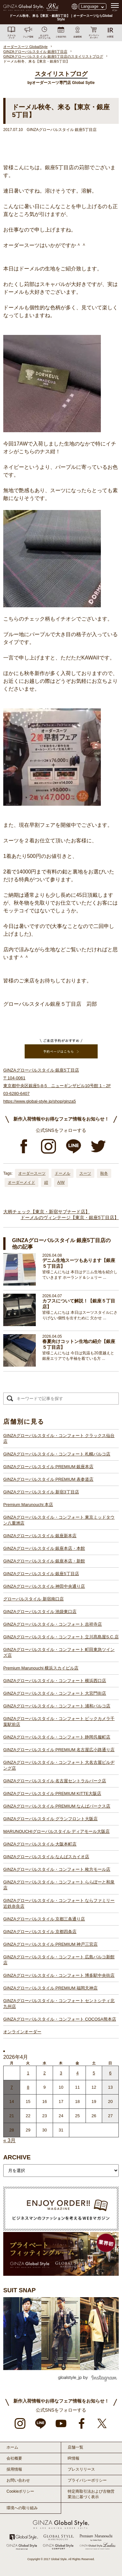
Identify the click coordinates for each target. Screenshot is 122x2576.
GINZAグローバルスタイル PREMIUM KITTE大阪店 (52, 1793)
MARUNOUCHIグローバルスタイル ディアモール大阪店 (56, 1831)
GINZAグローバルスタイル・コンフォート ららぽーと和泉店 (59, 1885)
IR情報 (73, 2458)
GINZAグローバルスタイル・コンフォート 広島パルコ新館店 (59, 1959)
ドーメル (62, 1173)
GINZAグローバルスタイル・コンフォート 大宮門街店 (54, 1693)
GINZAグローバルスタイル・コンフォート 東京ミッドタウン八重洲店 (59, 1520)
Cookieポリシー (20, 2491)
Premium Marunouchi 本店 (28, 1504)
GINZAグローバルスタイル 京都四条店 (39, 1931)
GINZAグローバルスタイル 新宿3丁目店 (41, 1492)
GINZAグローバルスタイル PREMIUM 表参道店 (48, 1479)
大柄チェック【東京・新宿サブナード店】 (46, 1211)
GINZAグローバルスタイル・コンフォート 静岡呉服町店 (56, 1737)
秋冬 (104, 1173)
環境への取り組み (22, 2508)
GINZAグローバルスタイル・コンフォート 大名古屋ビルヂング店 (59, 1765)
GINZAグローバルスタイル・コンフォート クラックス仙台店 (59, 1438)
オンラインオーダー (22, 2031)
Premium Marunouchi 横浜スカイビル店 (40, 1668)
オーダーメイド (21, 1182)
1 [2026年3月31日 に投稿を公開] (28, 2073)
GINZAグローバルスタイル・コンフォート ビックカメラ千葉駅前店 (59, 1721)
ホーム (12, 2447)
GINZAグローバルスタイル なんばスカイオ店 (46, 1856)
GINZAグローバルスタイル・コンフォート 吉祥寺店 (52, 1624)
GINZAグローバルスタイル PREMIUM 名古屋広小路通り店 (59, 1749)
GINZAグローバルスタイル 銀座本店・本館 (44, 1548)
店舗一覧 (75, 2447)
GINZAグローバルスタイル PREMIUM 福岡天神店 (50, 1988)
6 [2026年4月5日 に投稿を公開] (110, 2073)
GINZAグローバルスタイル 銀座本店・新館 (44, 1561)
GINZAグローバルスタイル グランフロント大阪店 (50, 1818)
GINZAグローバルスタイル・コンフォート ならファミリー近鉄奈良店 (59, 1903)
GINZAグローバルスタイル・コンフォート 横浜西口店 (54, 1680)
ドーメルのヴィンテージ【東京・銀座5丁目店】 (69, 1217)
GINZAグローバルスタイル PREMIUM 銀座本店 (48, 1466)
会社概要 (14, 2458)
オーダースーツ (32, 1173)
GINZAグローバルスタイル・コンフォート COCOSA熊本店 (59, 2019)
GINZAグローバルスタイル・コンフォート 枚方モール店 (56, 1869)
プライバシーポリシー (87, 2480)
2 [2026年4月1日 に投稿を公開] (44, 2073)
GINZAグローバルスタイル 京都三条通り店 (44, 1919)
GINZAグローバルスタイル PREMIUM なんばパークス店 (56, 1806)
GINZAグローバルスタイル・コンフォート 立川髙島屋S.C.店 (61, 1636)
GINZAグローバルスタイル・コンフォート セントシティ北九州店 (59, 2003)
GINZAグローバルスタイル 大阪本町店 (39, 1844)
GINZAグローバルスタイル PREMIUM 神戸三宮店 (50, 1944)
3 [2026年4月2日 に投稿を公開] (61, 2073)
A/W (61, 1182)
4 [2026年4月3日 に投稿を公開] (77, 2073)
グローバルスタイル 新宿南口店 (33, 1599)
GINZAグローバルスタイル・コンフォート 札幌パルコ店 (56, 1454)
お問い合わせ (18, 2480)
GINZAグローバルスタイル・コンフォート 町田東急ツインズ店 (59, 1652)
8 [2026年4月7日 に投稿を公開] (28, 2087)
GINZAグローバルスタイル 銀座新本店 (39, 1535)
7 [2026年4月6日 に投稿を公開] (11, 2087)
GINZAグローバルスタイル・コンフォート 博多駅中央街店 (59, 1975)
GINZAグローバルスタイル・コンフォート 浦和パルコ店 (56, 1705)
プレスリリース (81, 2469)
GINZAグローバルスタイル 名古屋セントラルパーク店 (54, 1780)
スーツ (85, 1173)
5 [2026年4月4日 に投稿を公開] (94, 2073)
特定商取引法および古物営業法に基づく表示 (91, 2494)
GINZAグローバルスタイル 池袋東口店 (39, 1611)
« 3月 (9, 2140)
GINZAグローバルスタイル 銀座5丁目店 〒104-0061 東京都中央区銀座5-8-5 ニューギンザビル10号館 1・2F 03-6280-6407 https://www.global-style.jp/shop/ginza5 (57, 1086)
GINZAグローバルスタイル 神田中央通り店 (44, 1586)
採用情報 (14, 2469)
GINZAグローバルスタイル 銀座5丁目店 (41, 1573)
